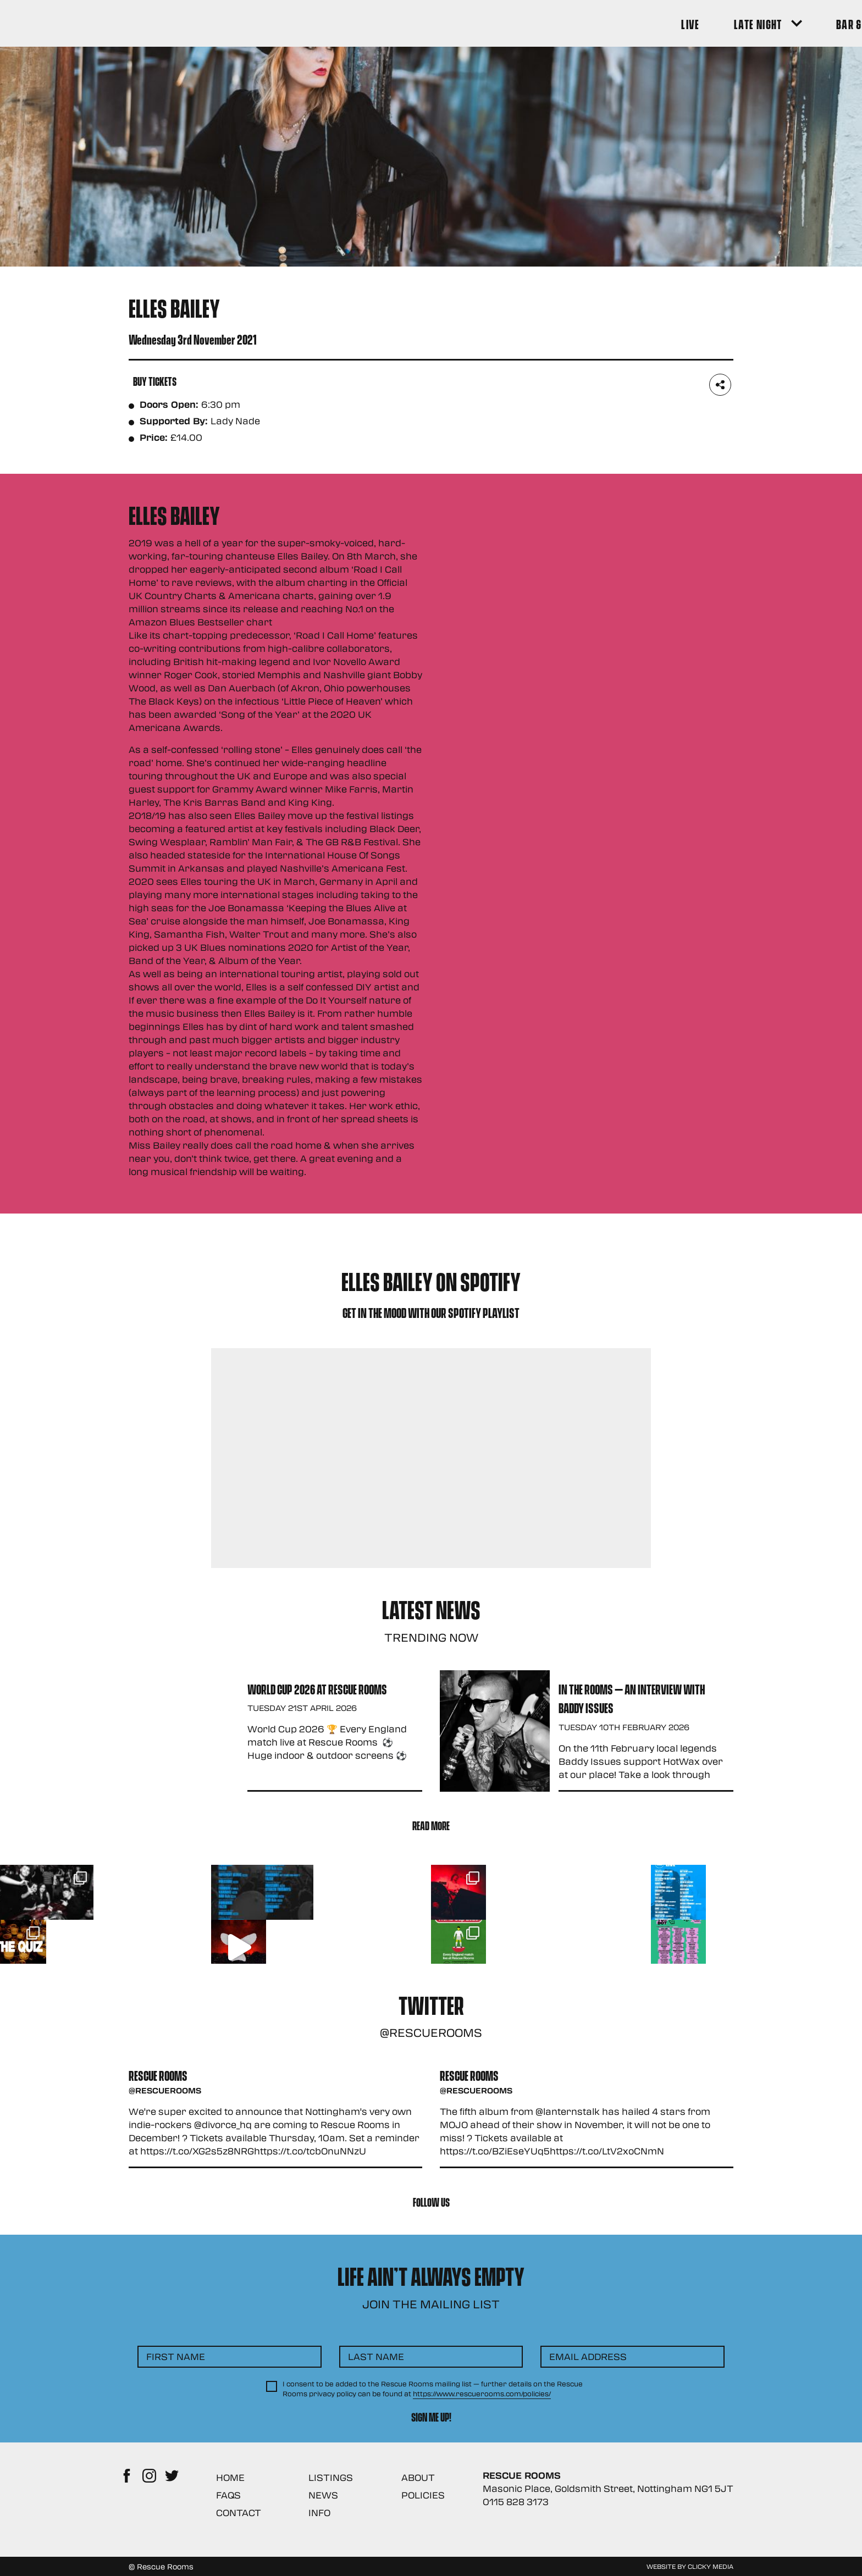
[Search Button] (717, 23)
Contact (238, 2512)
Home (230, 2477)
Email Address (588, 2356)
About (418, 2477)
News (323, 2495)
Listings (330, 2477)
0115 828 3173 (516, 2501)
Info (319, 2512)
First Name (175, 2356)
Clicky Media (710, 2566)
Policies (423, 2495)
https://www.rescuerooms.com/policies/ (482, 2393)
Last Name (376, 2356)
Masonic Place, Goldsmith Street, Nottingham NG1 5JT (608, 2488)
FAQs (228, 2495)
